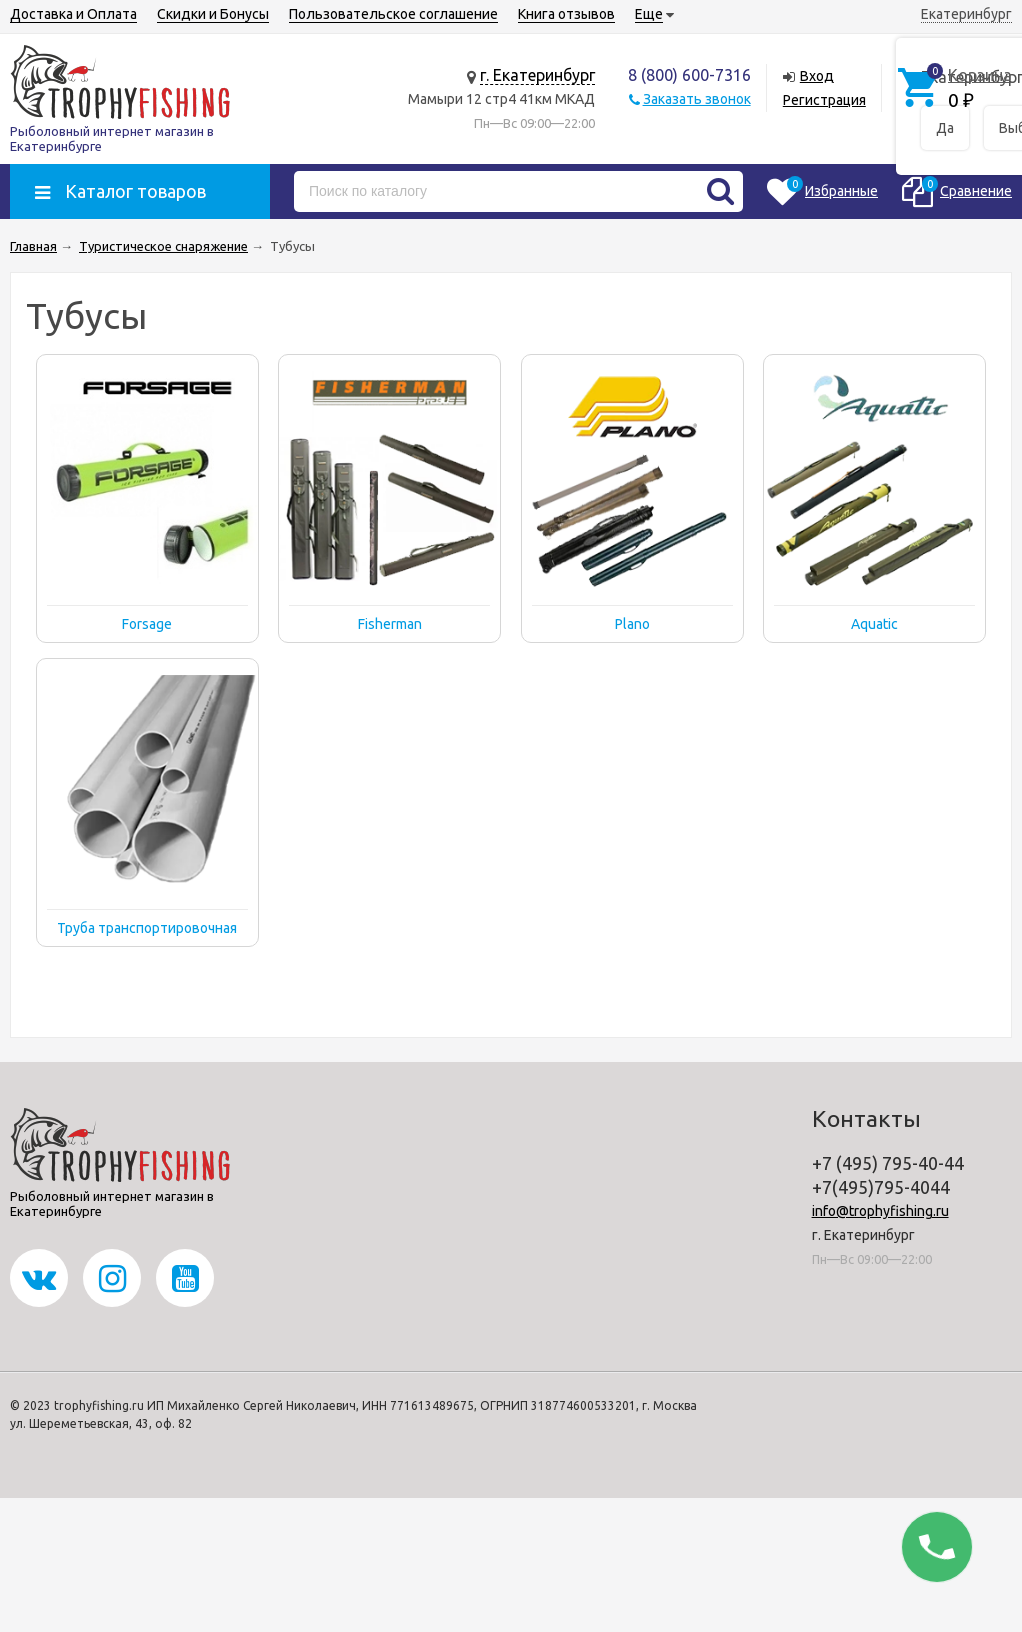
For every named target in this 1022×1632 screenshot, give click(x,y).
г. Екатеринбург (537, 75)
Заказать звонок (697, 99)
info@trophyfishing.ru (880, 1211)
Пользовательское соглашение (393, 14)
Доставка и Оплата (73, 14)
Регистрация (824, 100)
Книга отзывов (566, 14)
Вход (817, 76)
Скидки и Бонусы (213, 14)
